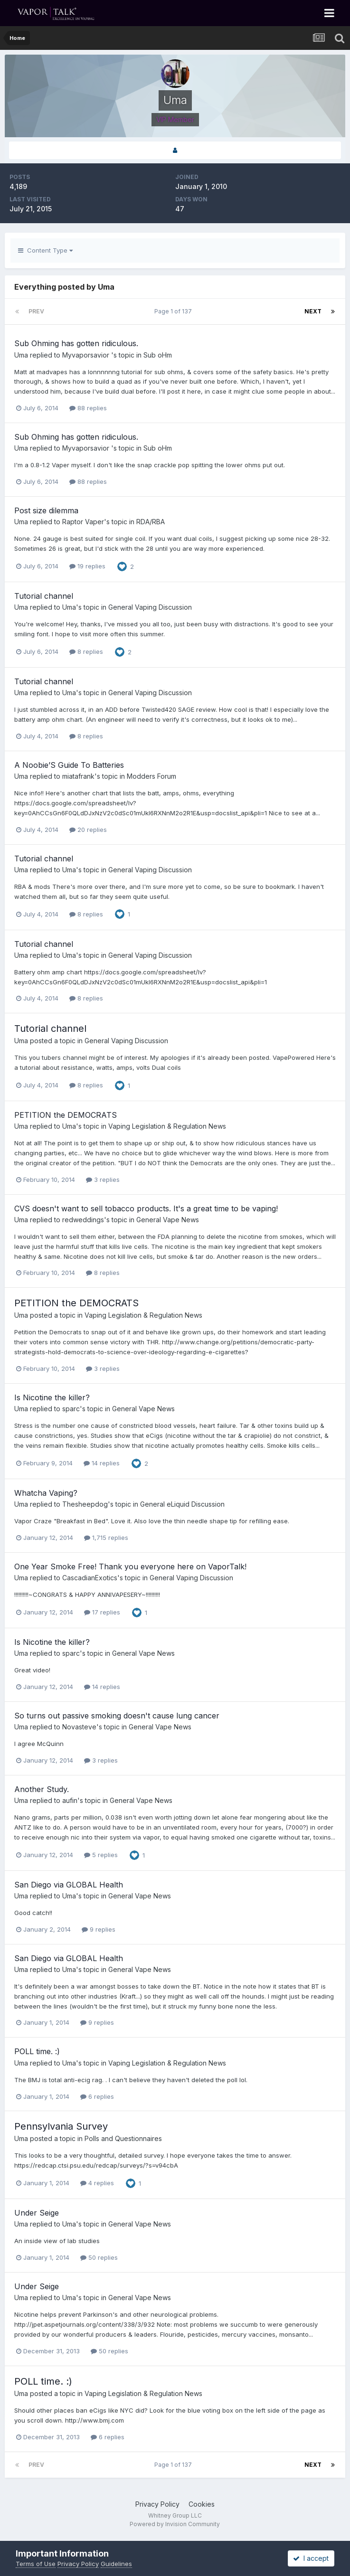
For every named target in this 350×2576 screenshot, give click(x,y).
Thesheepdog (85, 1504)
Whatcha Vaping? (45, 1493)
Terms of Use (36, 2563)
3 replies (103, 1179)
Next (313, 311)
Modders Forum (151, 776)
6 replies (97, 2096)
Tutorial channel (43, 596)
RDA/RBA (150, 522)
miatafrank (78, 776)
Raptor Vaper (83, 522)
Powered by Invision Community (175, 2524)
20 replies (88, 829)
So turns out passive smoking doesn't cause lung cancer (116, 1715)
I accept (311, 2558)
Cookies (202, 2504)
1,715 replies (106, 1537)
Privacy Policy (157, 2504)
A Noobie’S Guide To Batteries (69, 765)
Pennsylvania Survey (61, 2126)
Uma (21, 355)
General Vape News (167, 1220)
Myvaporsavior (86, 355)
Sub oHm (157, 355)
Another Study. (41, 1789)
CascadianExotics (89, 1578)
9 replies (98, 1929)
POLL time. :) (37, 2051)
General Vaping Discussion (150, 607)
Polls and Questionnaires (123, 2138)
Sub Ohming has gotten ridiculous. (76, 343)
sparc (71, 1409)
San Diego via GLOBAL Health (68, 1884)
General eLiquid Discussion (182, 1504)
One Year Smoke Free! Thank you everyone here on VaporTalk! (130, 1566)
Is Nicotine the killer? (52, 1397)
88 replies (88, 408)
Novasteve (79, 1727)
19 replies (87, 566)
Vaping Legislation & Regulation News (167, 1126)
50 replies (99, 2257)
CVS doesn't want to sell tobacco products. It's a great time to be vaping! (146, 1208)
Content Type (45, 250)
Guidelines (116, 2563)
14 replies (102, 1463)
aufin (69, 1800)
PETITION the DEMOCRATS (65, 1115)
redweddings (83, 1220)
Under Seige (36, 2212)
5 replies (101, 1855)
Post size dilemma (46, 510)
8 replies (86, 651)
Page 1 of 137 (174, 311)
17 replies (102, 1612)
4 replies (97, 2183)
